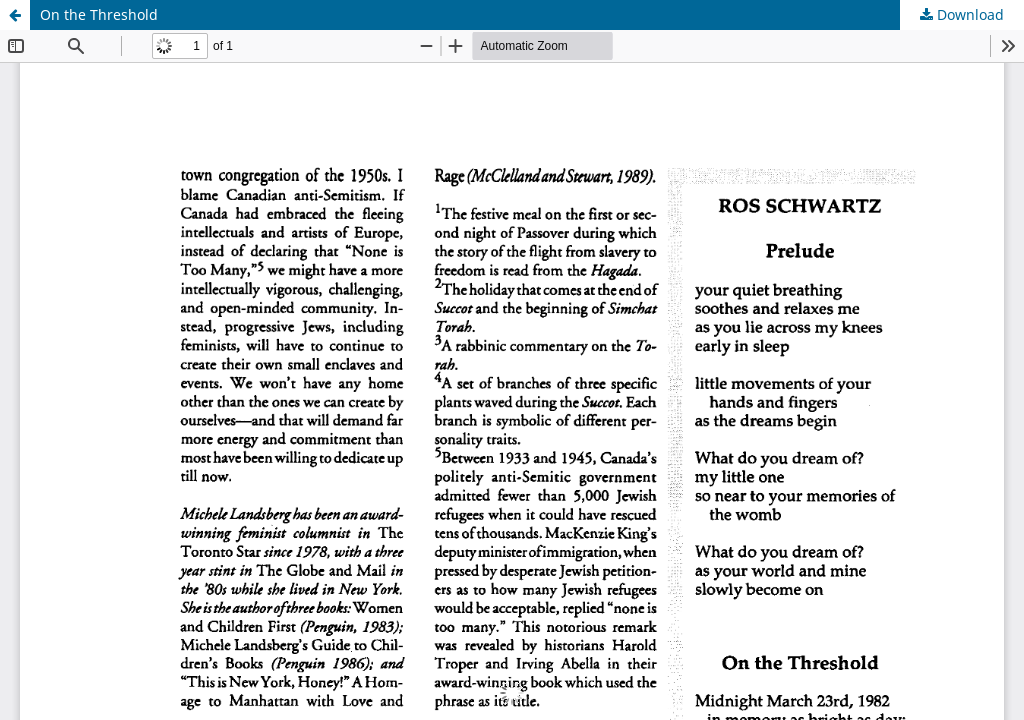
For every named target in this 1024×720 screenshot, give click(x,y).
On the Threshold (99, 14)
